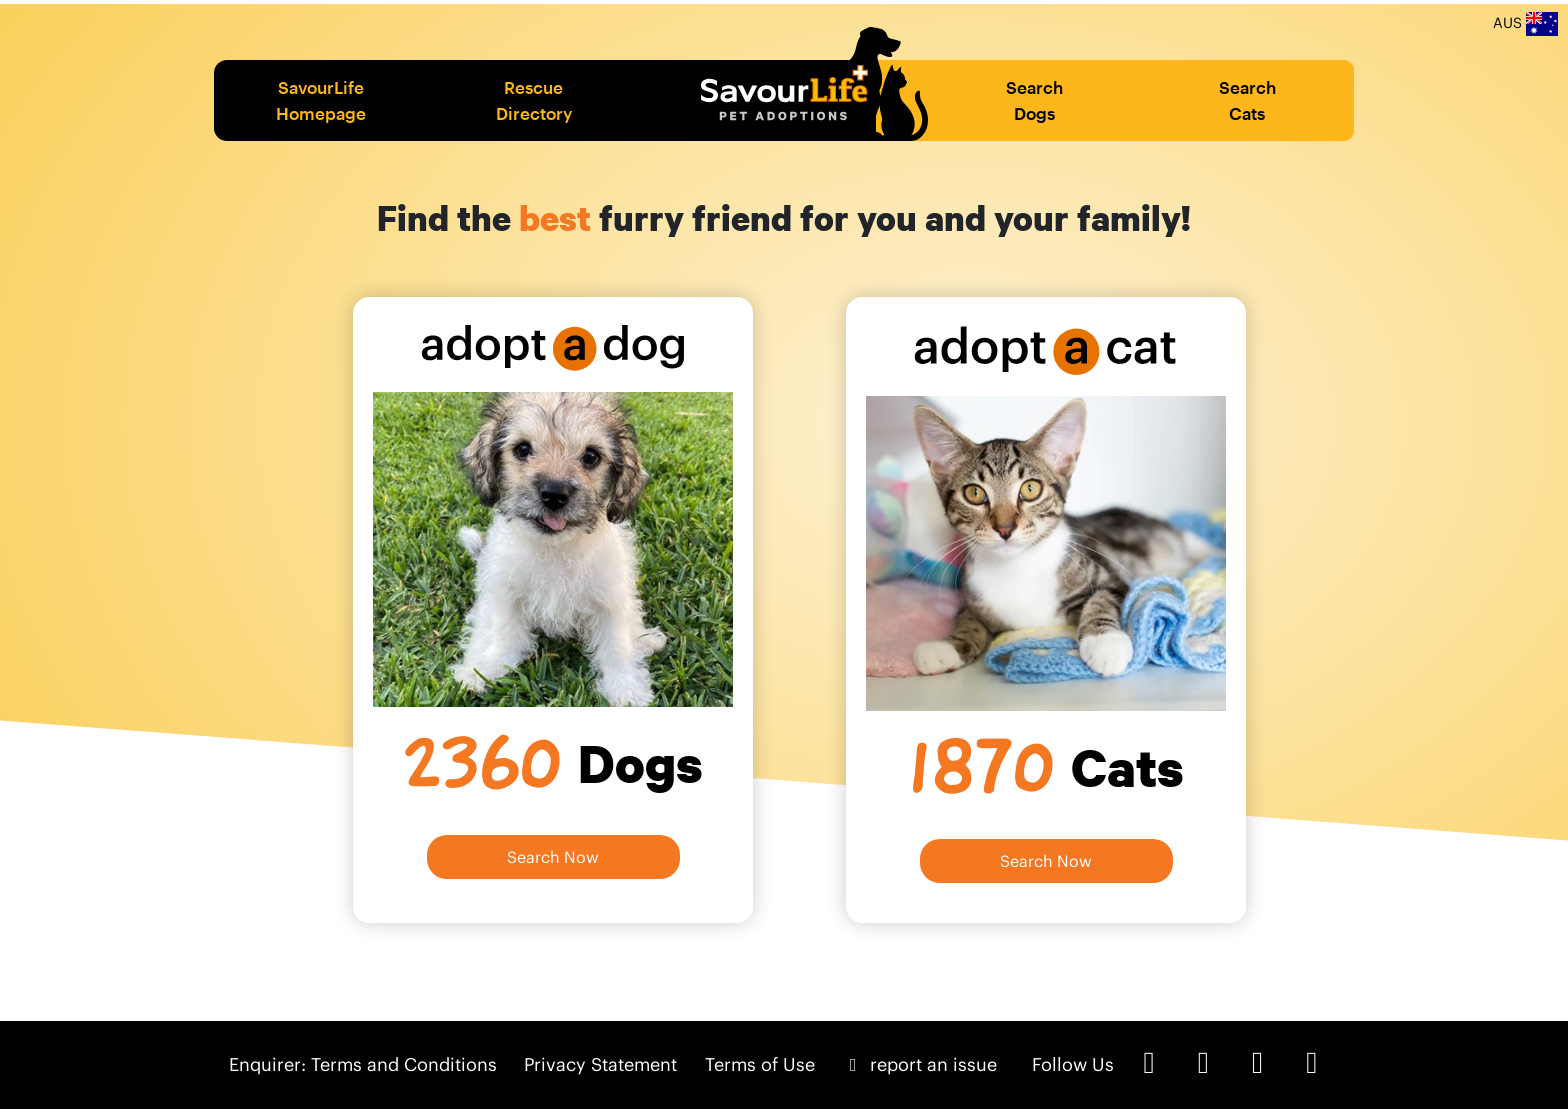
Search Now (553, 857)
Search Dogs (1034, 100)
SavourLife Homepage (321, 100)
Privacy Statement (600, 1064)
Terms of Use (760, 1064)
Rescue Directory (534, 100)
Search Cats (1247, 100)
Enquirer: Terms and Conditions (363, 1064)
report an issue (919, 1064)
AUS (1525, 24)
